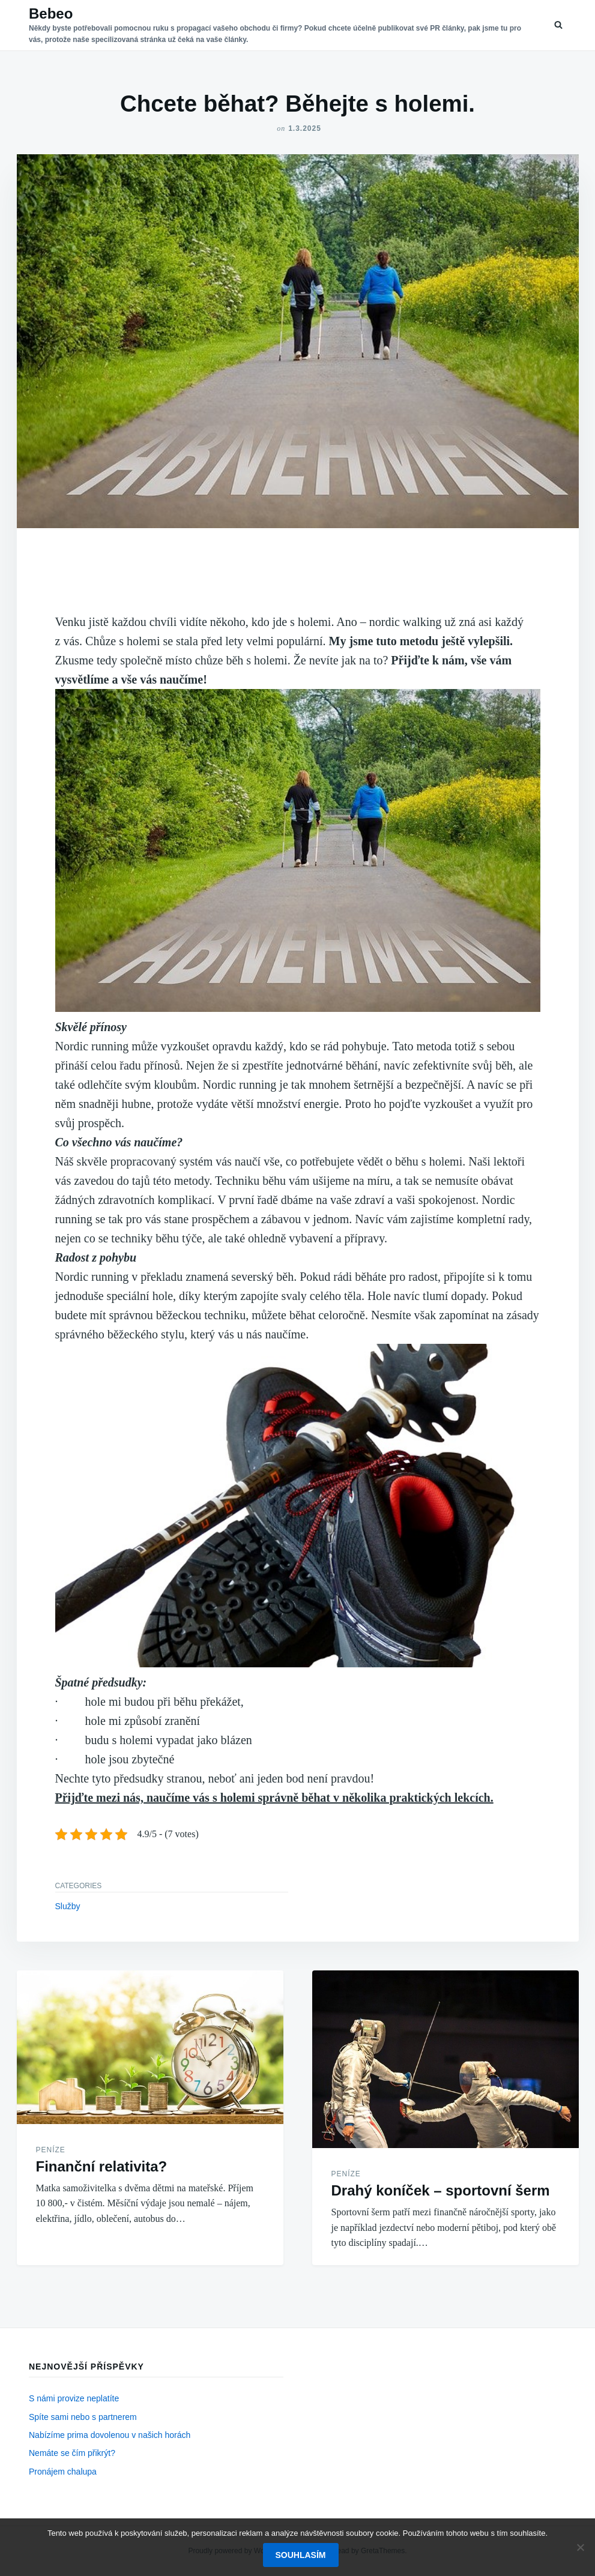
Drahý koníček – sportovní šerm (440, 2190)
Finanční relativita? (102, 2166)
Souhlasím (301, 2555)
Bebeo (51, 13)
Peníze (50, 2150)
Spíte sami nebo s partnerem (83, 2417)
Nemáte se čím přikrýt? (72, 2453)
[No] (580, 2547)
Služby (67, 1906)
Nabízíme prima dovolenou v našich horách (109, 2435)
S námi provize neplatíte (74, 2398)
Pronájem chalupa (63, 2471)
